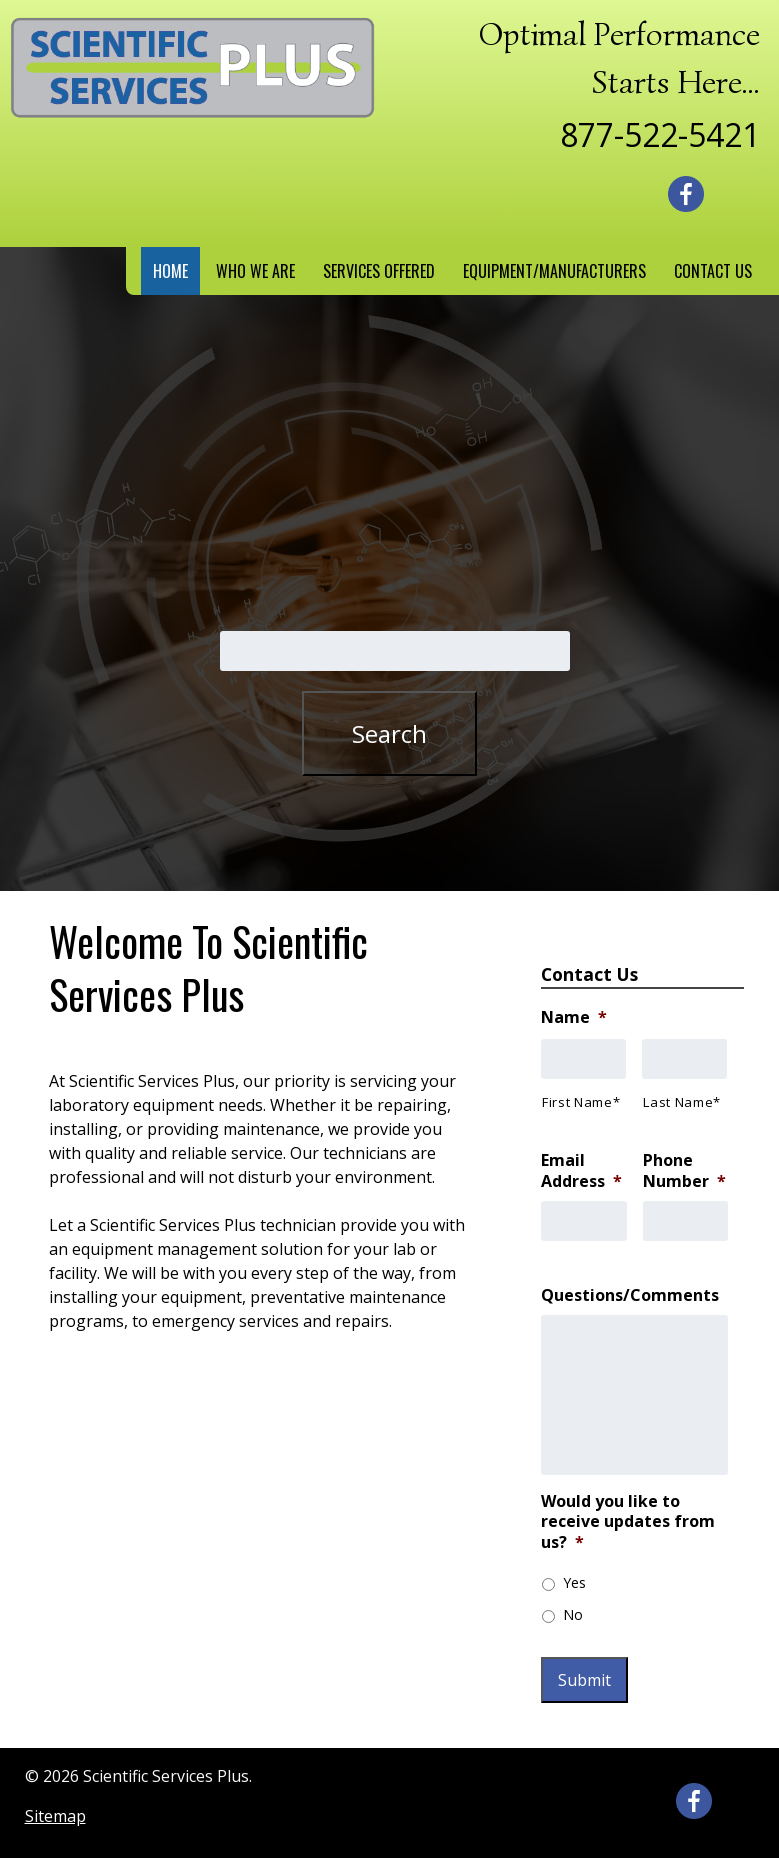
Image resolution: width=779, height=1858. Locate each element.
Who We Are (255, 271)
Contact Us (713, 271)
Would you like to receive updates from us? (628, 1522)
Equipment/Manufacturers (554, 271)
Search (389, 733)
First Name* (581, 1102)
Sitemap (55, 1816)
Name (574, 1017)
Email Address (581, 1171)
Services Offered (379, 271)
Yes (574, 1582)
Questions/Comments (630, 1295)
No (573, 1614)
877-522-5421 (660, 134)
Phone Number (684, 1171)
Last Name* (682, 1102)
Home (170, 271)
